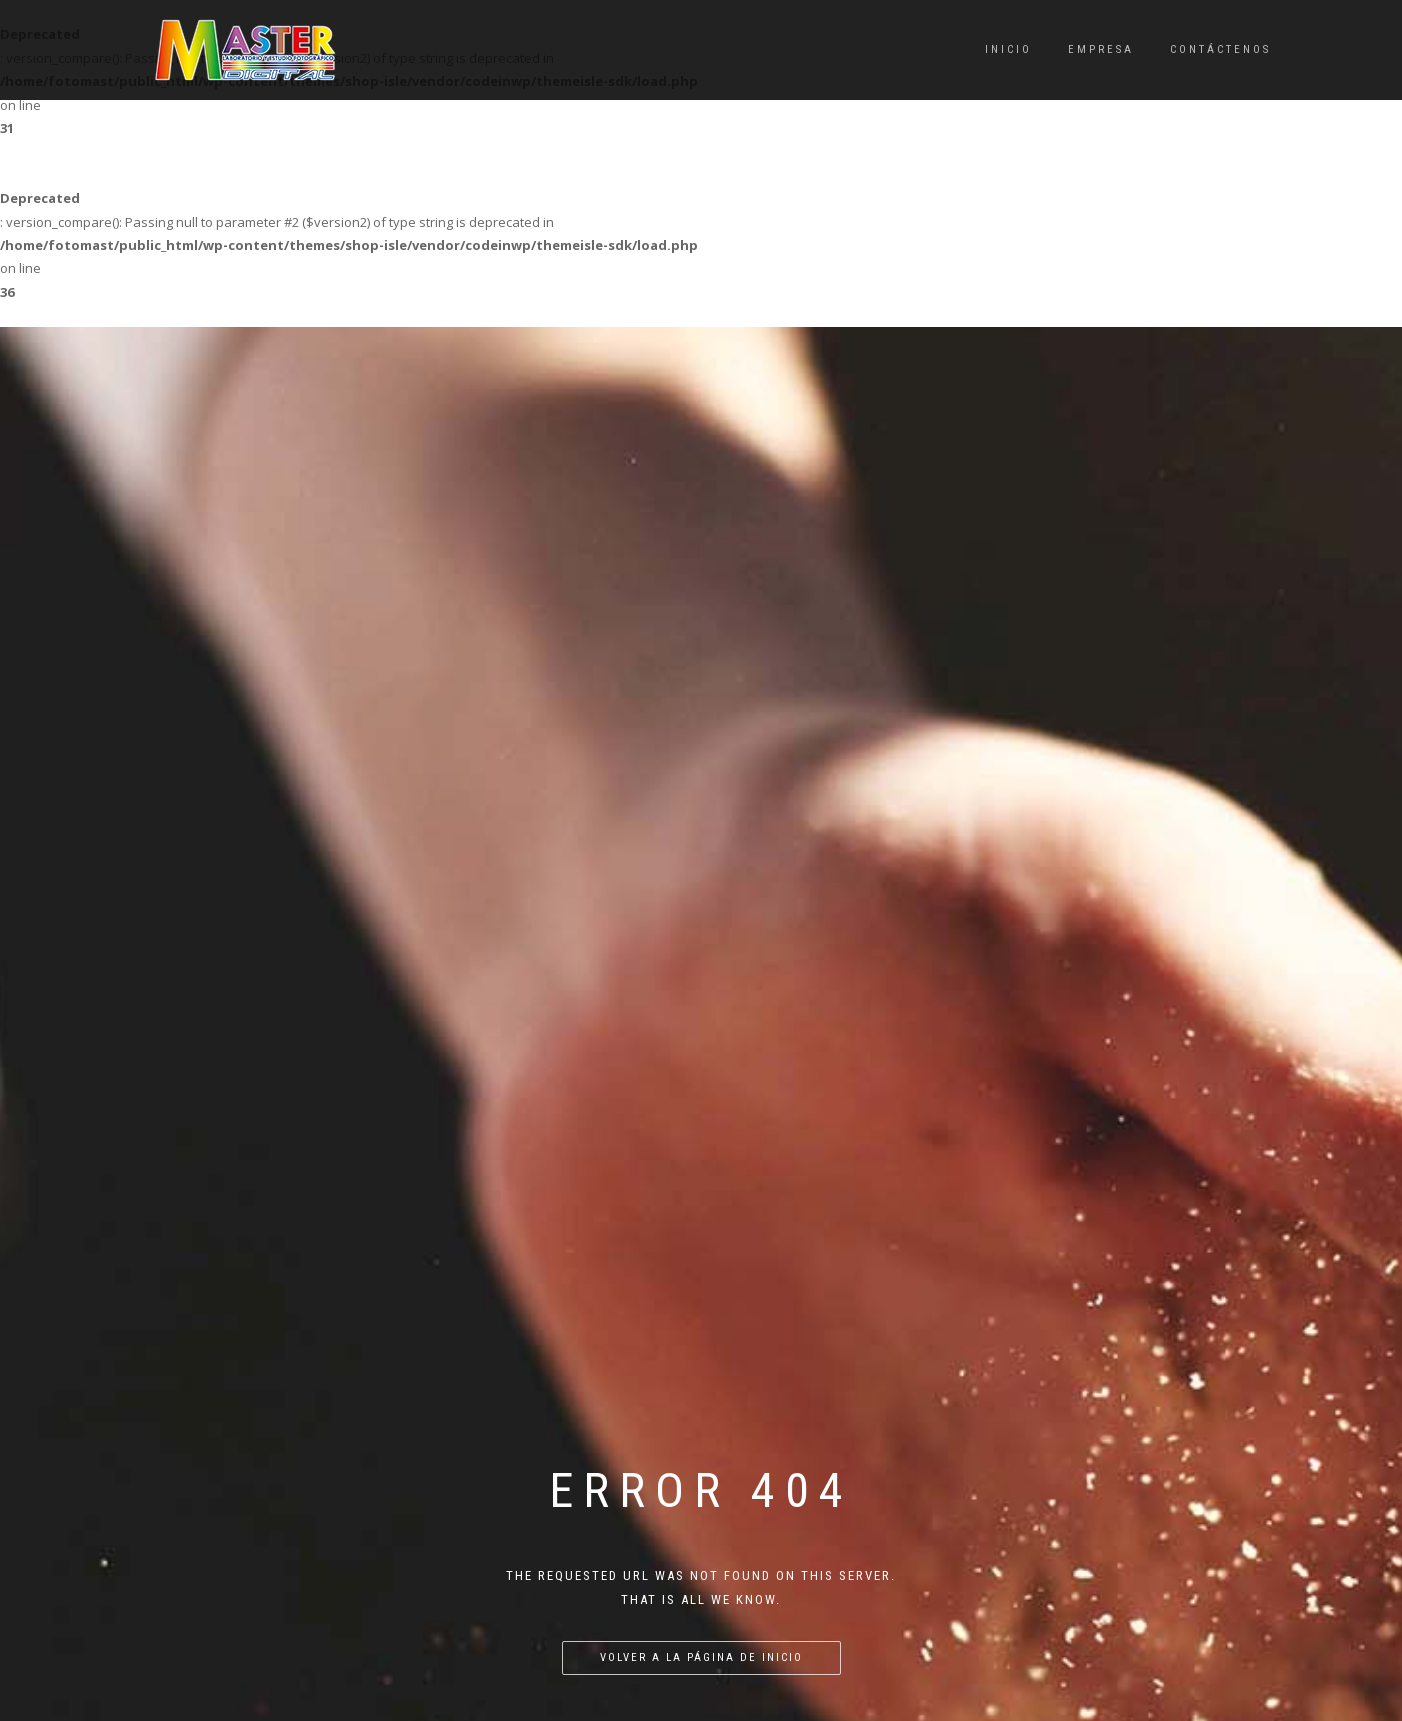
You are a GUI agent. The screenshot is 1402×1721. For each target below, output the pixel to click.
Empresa (1101, 49)
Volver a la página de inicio (701, 1284)
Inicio (1008, 49)
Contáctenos (1220, 49)
